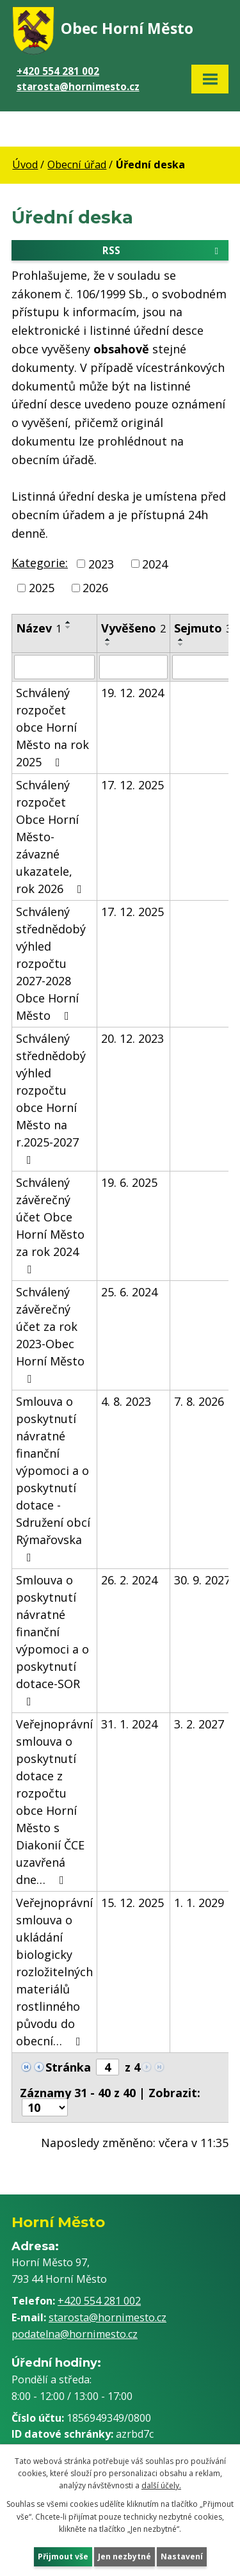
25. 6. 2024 (129, 1292)
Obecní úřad (76, 164)
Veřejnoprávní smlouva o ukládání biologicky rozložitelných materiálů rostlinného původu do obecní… (54, 1972)
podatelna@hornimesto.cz (75, 2334)
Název (38, 628)
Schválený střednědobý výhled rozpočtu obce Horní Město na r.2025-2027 (51, 1098)
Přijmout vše (63, 2556)
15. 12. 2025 (132, 1902)
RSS (162, 249)
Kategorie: (40, 562)
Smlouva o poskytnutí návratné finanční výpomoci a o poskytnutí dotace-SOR (52, 1639)
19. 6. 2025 (129, 1182)
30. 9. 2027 (202, 1580)
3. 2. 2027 (199, 1724)
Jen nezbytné (124, 2556)
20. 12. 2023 (132, 1038)
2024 (155, 563)
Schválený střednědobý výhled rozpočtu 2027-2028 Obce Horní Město (51, 963)
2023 (101, 563)
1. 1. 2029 (199, 1902)
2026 (95, 587)
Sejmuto (203, 628)
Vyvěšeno (133, 628)
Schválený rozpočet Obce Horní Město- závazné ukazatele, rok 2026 (51, 836)
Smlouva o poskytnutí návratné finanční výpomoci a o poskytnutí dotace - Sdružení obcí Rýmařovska (53, 1478)
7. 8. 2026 (199, 1401)
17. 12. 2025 (132, 785)
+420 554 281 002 (58, 71)
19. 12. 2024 (132, 692)
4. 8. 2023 (126, 1401)
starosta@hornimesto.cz (78, 86)
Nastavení (182, 2556)
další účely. (161, 2485)
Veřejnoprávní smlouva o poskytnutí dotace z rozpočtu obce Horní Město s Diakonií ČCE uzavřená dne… (54, 1801)
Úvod (25, 164)
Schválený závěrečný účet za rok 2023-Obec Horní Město (50, 1334)
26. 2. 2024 (129, 1580)
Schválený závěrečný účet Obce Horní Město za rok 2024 (50, 1225)
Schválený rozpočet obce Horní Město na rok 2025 (52, 727)
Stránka (68, 2067)
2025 (41, 587)
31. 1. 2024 (129, 1724)
